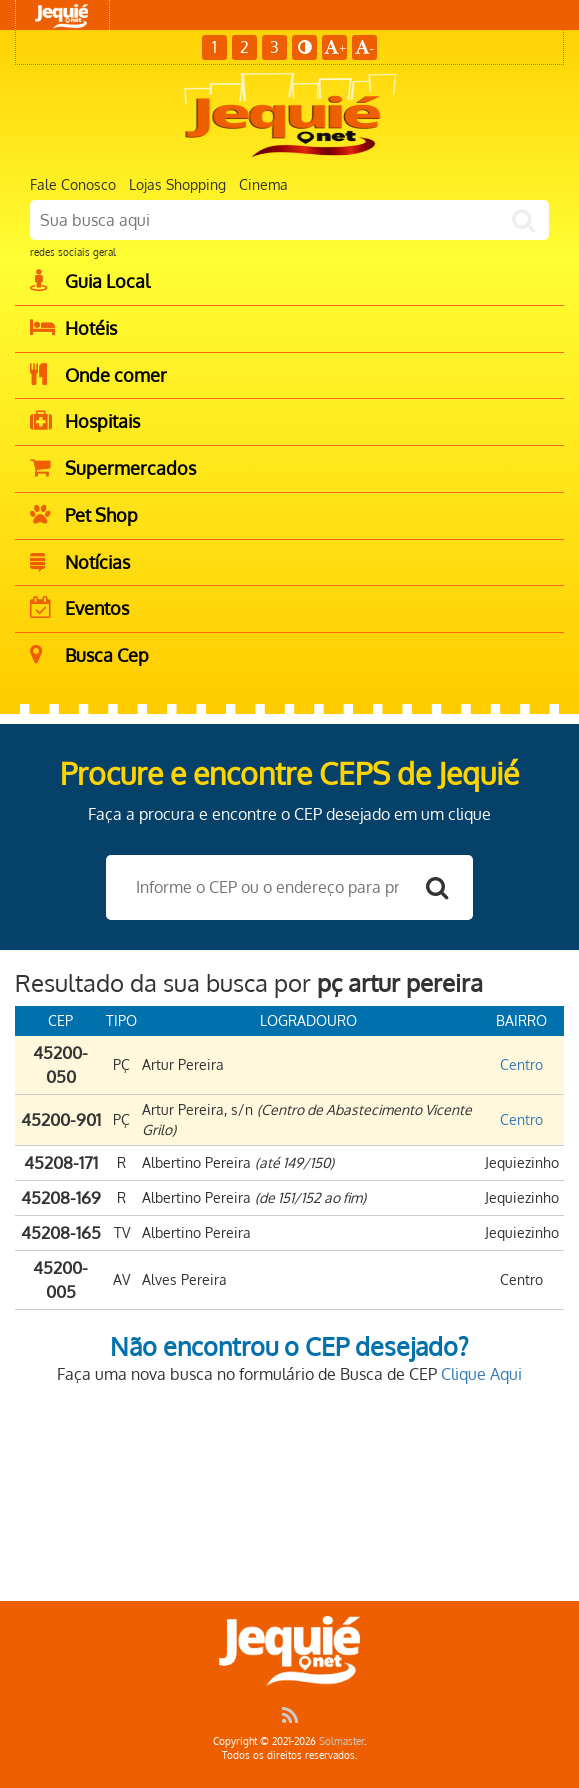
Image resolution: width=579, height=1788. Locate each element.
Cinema (263, 184)
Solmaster (341, 1741)
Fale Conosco (73, 184)
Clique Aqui (481, 1374)
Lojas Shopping (177, 184)
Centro (521, 1064)
